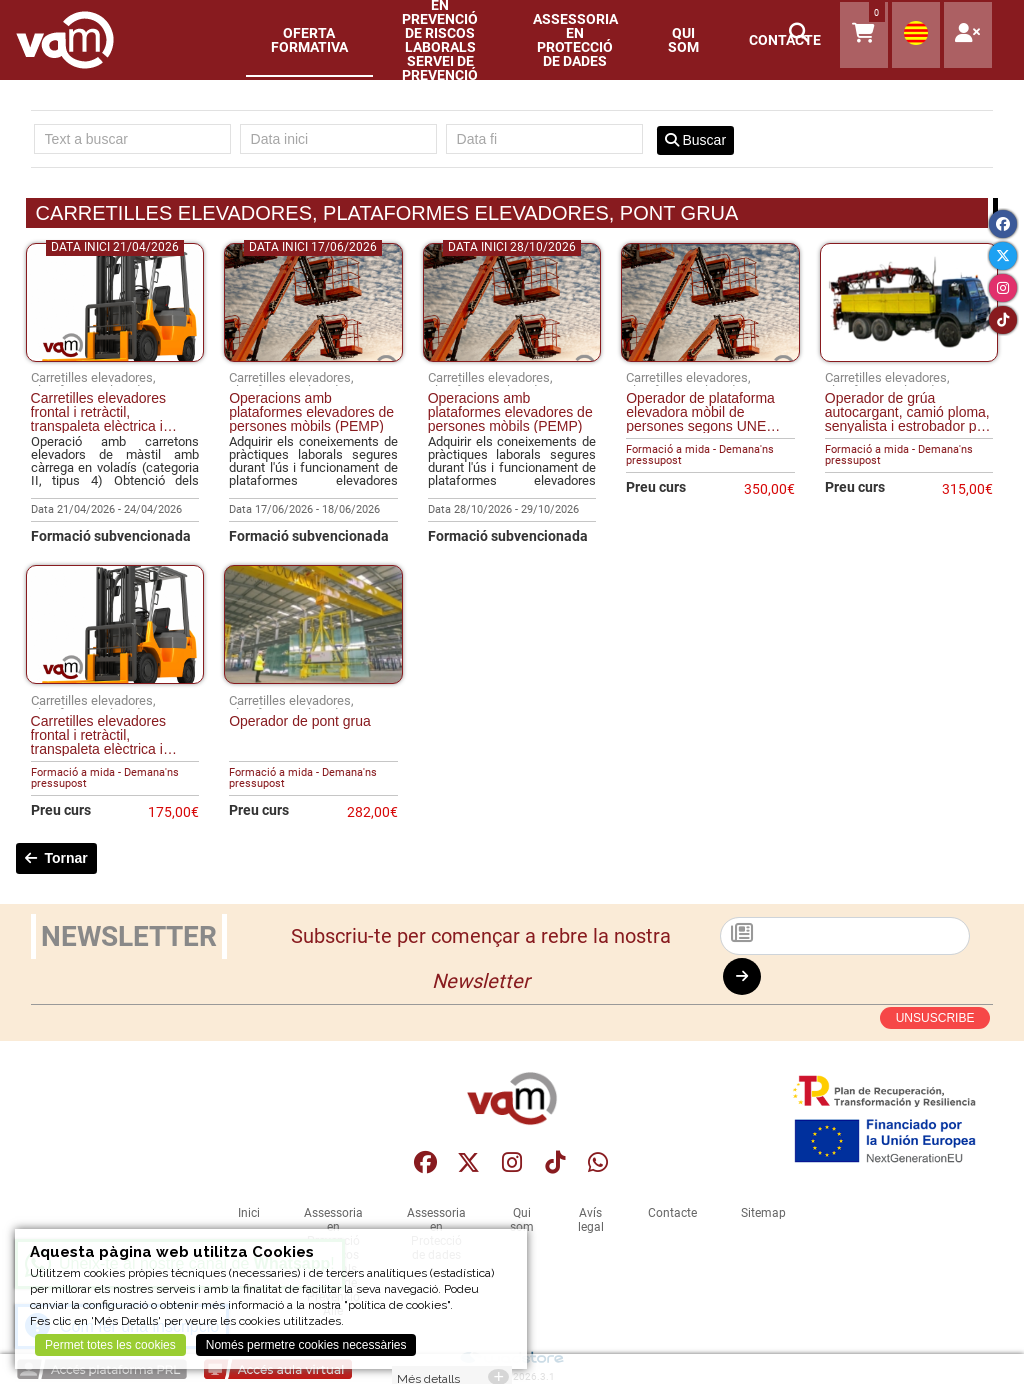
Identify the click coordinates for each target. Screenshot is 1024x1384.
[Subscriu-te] (845, 936)
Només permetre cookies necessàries (306, 1345)
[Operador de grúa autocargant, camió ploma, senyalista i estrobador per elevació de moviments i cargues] (909, 357)
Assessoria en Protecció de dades (575, 40)
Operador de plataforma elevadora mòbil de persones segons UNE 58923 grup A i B (700, 412)
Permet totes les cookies (110, 1345)
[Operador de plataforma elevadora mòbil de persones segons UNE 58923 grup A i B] (710, 357)
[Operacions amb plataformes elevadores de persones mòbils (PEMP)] (313, 357)
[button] (801, 35)
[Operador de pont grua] (313, 679)
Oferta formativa (309, 40)
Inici (249, 1213)
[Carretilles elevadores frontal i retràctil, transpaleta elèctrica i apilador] (115, 357)
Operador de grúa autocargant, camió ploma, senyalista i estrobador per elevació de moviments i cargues (907, 412)
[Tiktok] (1003, 320)
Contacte (672, 1213)
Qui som (683, 40)
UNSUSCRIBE (935, 1018)
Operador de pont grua (300, 721)
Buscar (695, 140)
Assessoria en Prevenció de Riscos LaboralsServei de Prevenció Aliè (440, 40)
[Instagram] (1003, 288)
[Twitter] (1003, 256)
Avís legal (591, 1220)
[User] (968, 35)
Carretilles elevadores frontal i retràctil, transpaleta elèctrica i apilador (98, 412)
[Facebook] (1003, 224)
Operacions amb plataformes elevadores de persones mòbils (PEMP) (311, 412)
